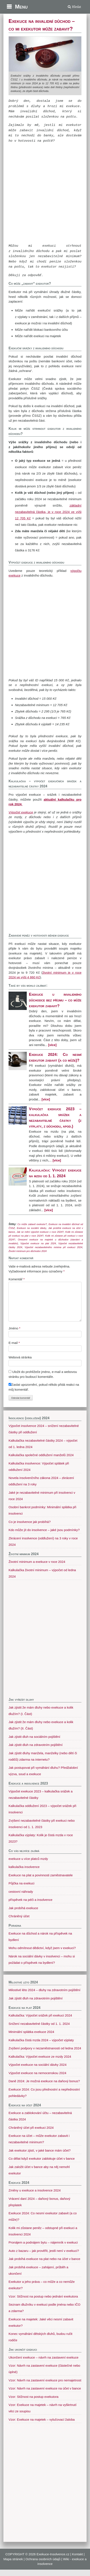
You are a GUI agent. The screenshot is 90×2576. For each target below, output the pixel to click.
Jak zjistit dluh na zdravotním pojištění (36, 1745)
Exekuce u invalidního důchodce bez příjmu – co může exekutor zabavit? (55, 1000)
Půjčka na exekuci (21, 1883)
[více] (52, 1045)
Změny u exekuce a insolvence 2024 (34, 2190)
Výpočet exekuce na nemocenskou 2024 (37, 2073)
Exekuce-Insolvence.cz (53, 2554)
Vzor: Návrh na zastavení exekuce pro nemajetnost (45, 2380)
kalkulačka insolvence (24, 1867)
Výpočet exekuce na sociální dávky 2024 (37, 2064)
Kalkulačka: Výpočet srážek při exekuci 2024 (40, 2015)
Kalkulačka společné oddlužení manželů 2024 (41, 1455)
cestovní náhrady (21, 1891)
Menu (21, 7)
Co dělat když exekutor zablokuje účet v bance (42, 2158)
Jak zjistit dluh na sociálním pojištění (34, 1736)
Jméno (14, 1328)
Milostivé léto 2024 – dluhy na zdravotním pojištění (44, 1990)
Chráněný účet (19, 1916)
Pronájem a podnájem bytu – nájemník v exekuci (43, 2242)
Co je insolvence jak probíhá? (30, 1522)
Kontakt (77, 2554)
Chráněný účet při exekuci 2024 (31, 2127)
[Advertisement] (45, 193)
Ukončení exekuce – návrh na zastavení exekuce (43, 2357)
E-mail (14, 1343)
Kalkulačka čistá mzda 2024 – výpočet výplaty (41, 2040)
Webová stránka (20, 1357)
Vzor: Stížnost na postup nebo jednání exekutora (43, 2296)
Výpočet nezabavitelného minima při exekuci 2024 (53, 1247)
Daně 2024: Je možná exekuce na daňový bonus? (44, 2081)
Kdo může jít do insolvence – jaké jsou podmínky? (44, 1530)
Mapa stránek (13, 2559)
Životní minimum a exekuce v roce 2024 (37, 1561)
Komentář (17, 1279)
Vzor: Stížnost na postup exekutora (33, 2396)
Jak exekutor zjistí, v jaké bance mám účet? (40, 2150)
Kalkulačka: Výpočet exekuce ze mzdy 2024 (40, 2056)
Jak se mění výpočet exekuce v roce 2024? (40, 1232)
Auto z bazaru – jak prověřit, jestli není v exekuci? (44, 2251)
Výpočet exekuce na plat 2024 (38, 1243)
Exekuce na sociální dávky (31, 1228)
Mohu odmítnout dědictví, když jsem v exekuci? (42, 1948)
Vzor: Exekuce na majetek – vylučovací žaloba (42, 2419)
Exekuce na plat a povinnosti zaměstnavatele (41, 1875)
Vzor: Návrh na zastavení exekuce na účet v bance (45, 2388)
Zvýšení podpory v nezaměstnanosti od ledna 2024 (45, 2048)
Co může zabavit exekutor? (32, 1224)
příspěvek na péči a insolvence (30, 1899)
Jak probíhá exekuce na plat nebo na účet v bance (44, 2259)
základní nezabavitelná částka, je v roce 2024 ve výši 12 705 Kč (48, 512)
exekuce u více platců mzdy (28, 1859)
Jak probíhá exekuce (23, 1908)
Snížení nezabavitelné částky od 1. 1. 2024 (39, 2023)
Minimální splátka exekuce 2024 (31, 2032)
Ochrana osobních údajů (42, 2559)
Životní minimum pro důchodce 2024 (28, 1251)
